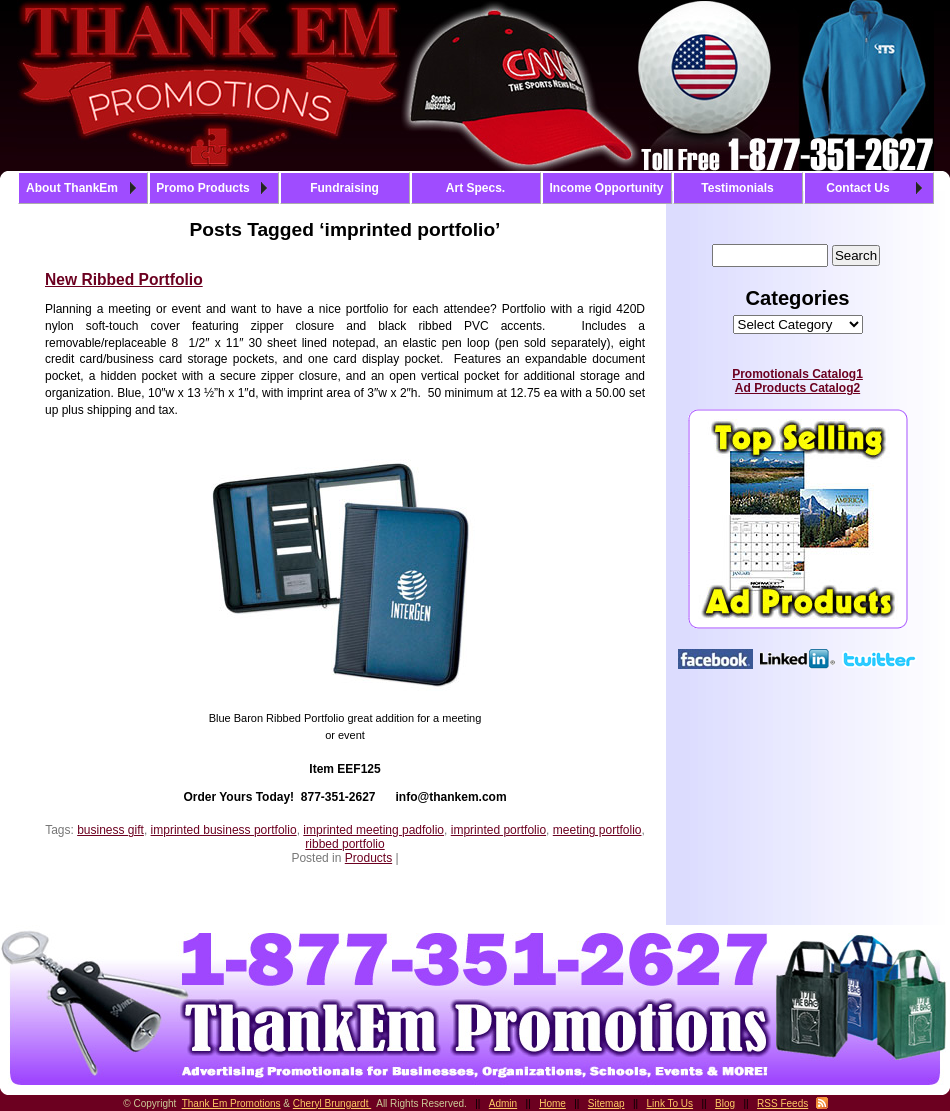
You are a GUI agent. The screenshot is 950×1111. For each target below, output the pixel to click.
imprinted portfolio (498, 830)
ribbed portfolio (344, 844)
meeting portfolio (597, 830)
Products (368, 858)
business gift (110, 830)
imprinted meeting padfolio (373, 830)
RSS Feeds (782, 1103)
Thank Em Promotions (231, 1103)
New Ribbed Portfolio (124, 279)
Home (552, 1103)
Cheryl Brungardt (332, 1103)
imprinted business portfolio (224, 830)
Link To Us (670, 1103)
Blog (725, 1103)
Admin (503, 1103)
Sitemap (606, 1103)
